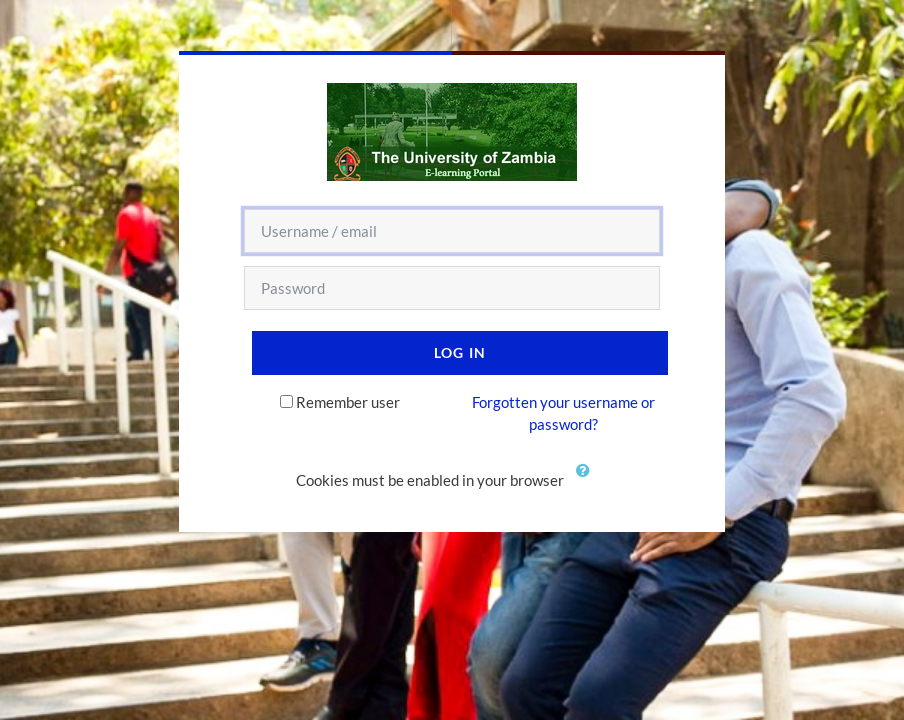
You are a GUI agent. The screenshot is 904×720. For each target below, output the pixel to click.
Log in (460, 352)
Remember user (348, 402)
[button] (587, 482)
